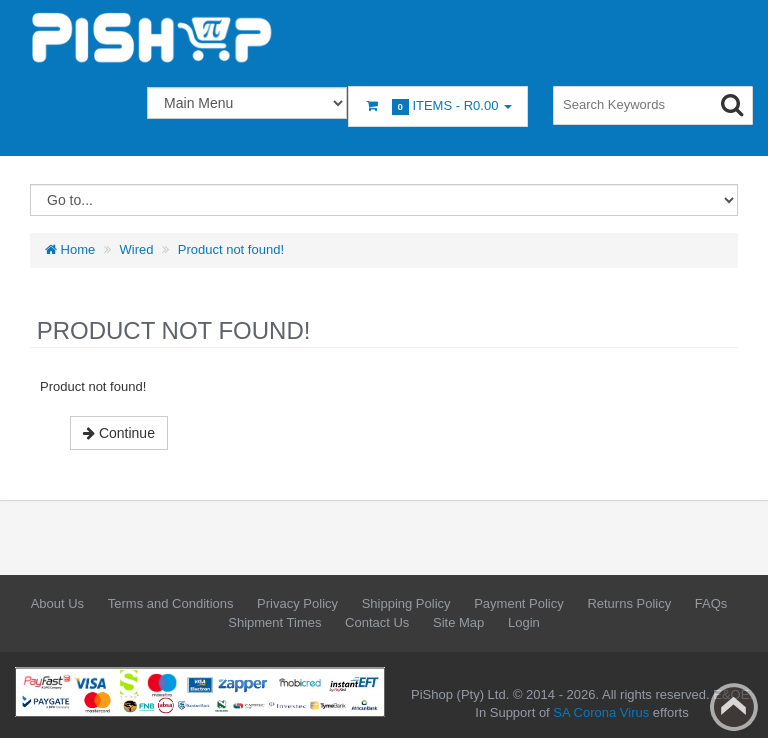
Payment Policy (519, 603)
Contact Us (377, 622)
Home (70, 249)
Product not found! (231, 249)
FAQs (711, 603)
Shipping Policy (406, 603)
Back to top (734, 707)
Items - (438, 106)
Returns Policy (629, 603)
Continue (119, 433)
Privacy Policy (297, 603)
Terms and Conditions (171, 603)
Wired (137, 249)
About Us (57, 603)
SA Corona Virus (601, 712)
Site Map (458, 622)
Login (524, 622)
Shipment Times (274, 622)
